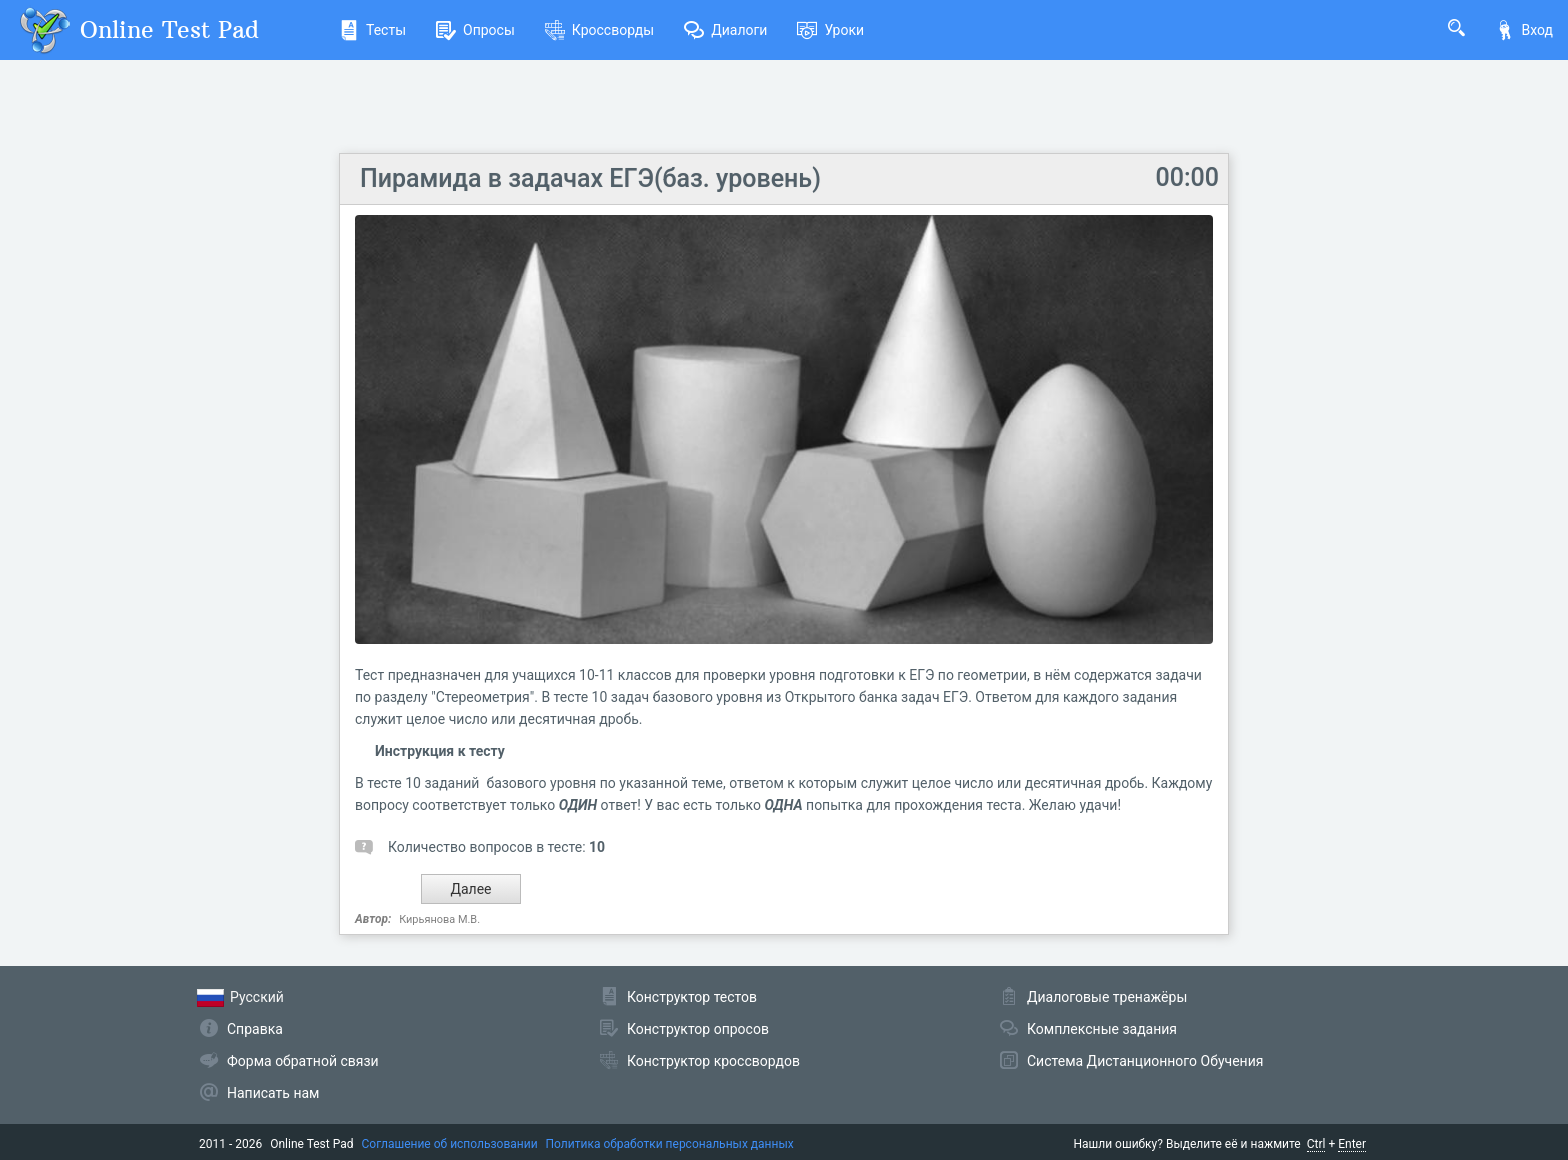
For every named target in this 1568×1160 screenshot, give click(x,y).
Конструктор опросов (698, 1029)
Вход (1524, 30)
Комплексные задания (1102, 1029)
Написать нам (273, 1093)
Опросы (475, 30)
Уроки (830, 30)
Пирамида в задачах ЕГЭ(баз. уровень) (590, 178)
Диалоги (725, 30)
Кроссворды (599, 30)
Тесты (372, 30)
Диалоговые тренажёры (1107, 997)
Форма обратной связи (303, 1061)
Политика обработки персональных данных (670, 1144)
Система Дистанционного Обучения (1145, 1061)
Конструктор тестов (692, 997)
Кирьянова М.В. (439, 919)
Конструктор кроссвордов (713, 1061)
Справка (255, 1029)
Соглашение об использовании (450, 1144)
